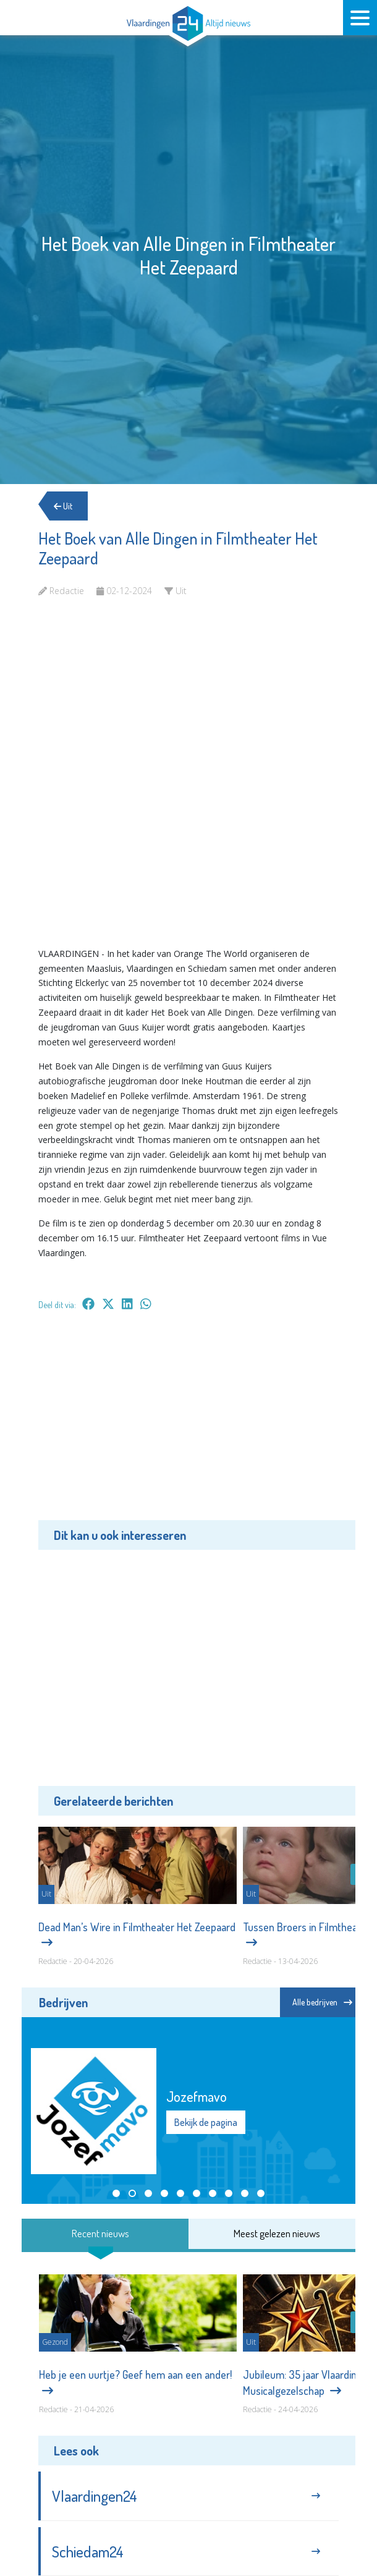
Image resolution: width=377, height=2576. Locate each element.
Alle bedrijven (322, 2002)
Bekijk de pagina (205, 2122)
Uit (63, 506)
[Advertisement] (188, 1424)
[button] (116, 2193)
